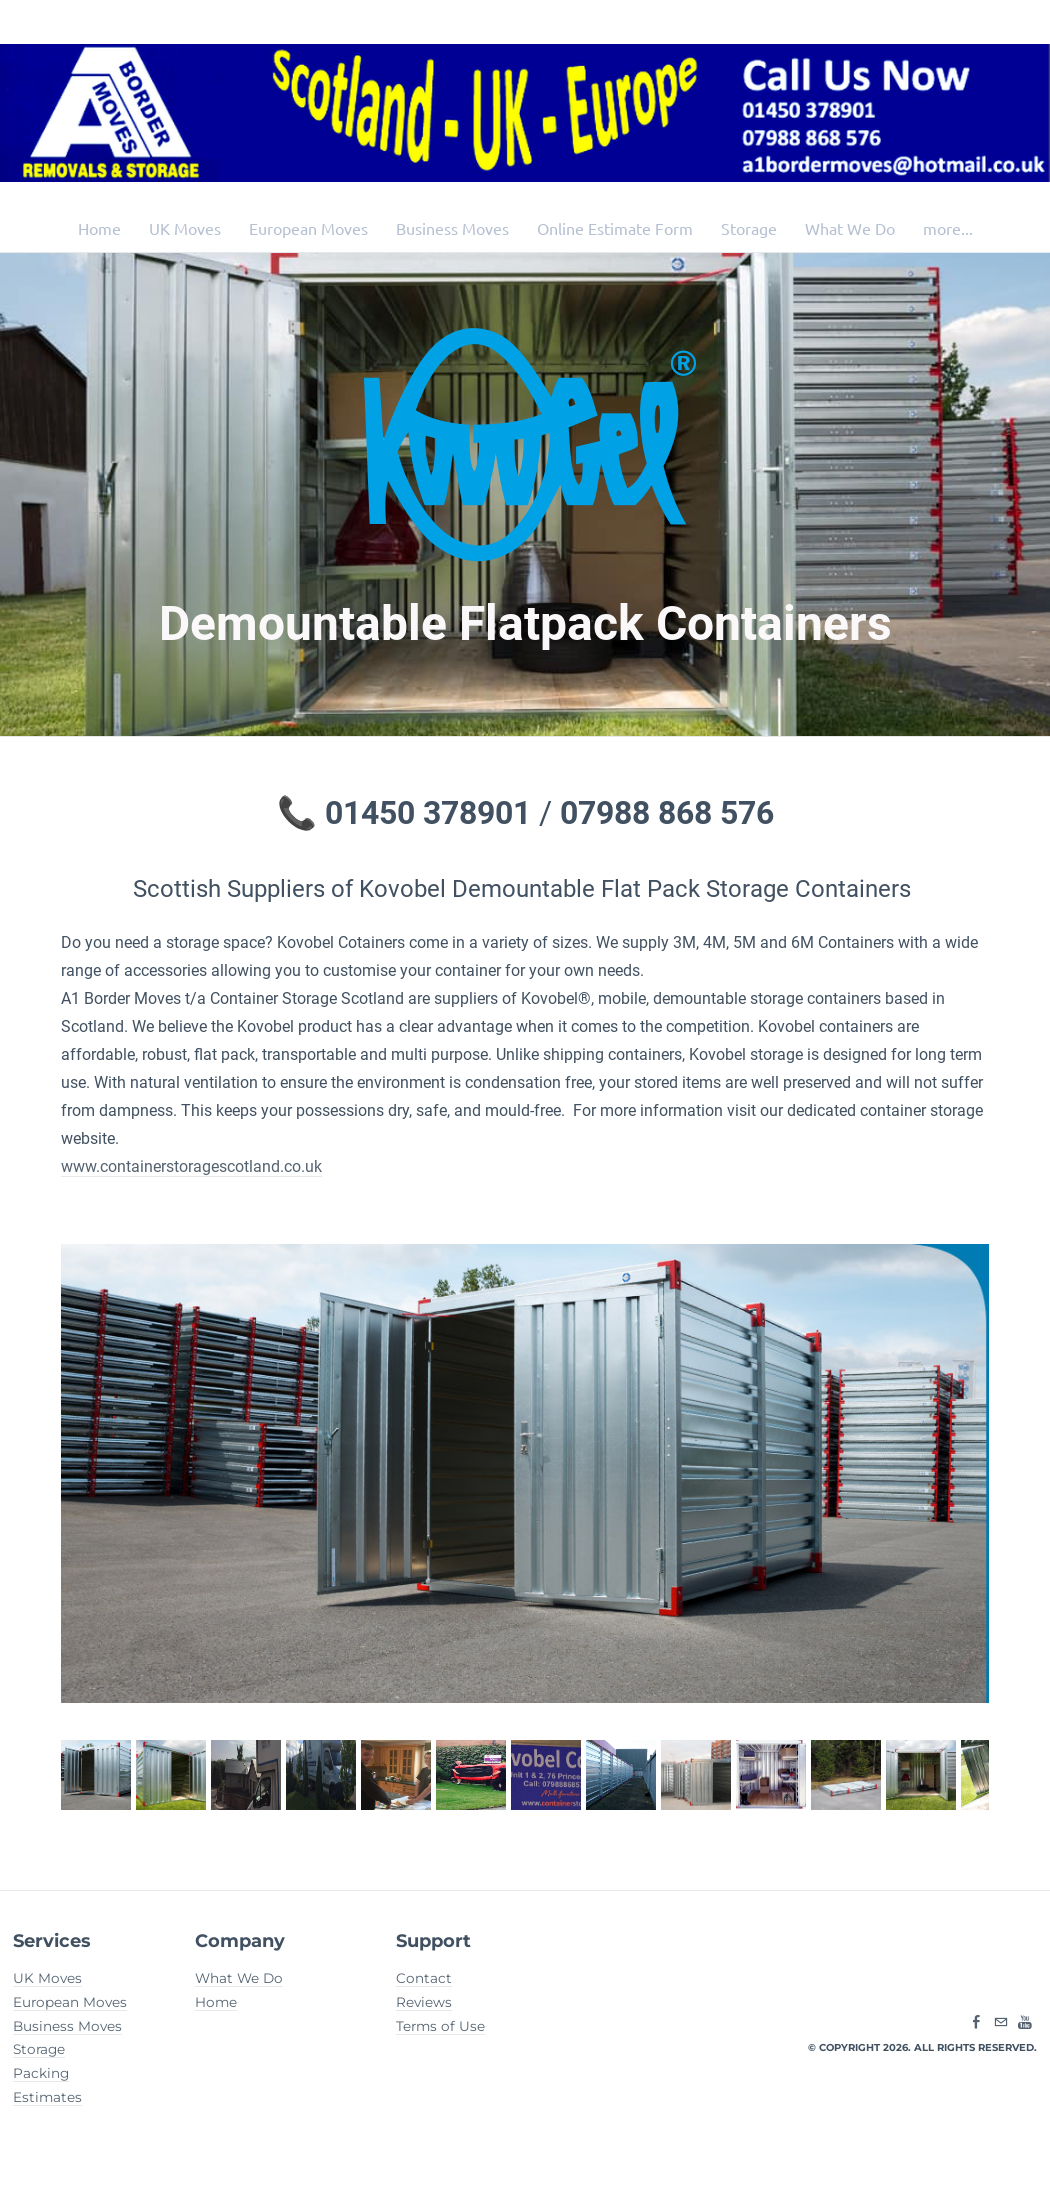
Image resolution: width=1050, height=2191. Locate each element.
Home (99, 228)
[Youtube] (1025, 2023)
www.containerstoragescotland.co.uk (191, 1166)
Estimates (47, 2097)
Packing (41, 2073)
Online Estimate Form (615, 228)
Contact (424, 1978)
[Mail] (1001, 2023)
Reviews (424, 2002)
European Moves (308, 228)
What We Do (850, 228)
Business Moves (452, 228)
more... (948, 228)
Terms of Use (440, 2026)
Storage (749, 228)
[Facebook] (977, 2023)
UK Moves (185, 228)
